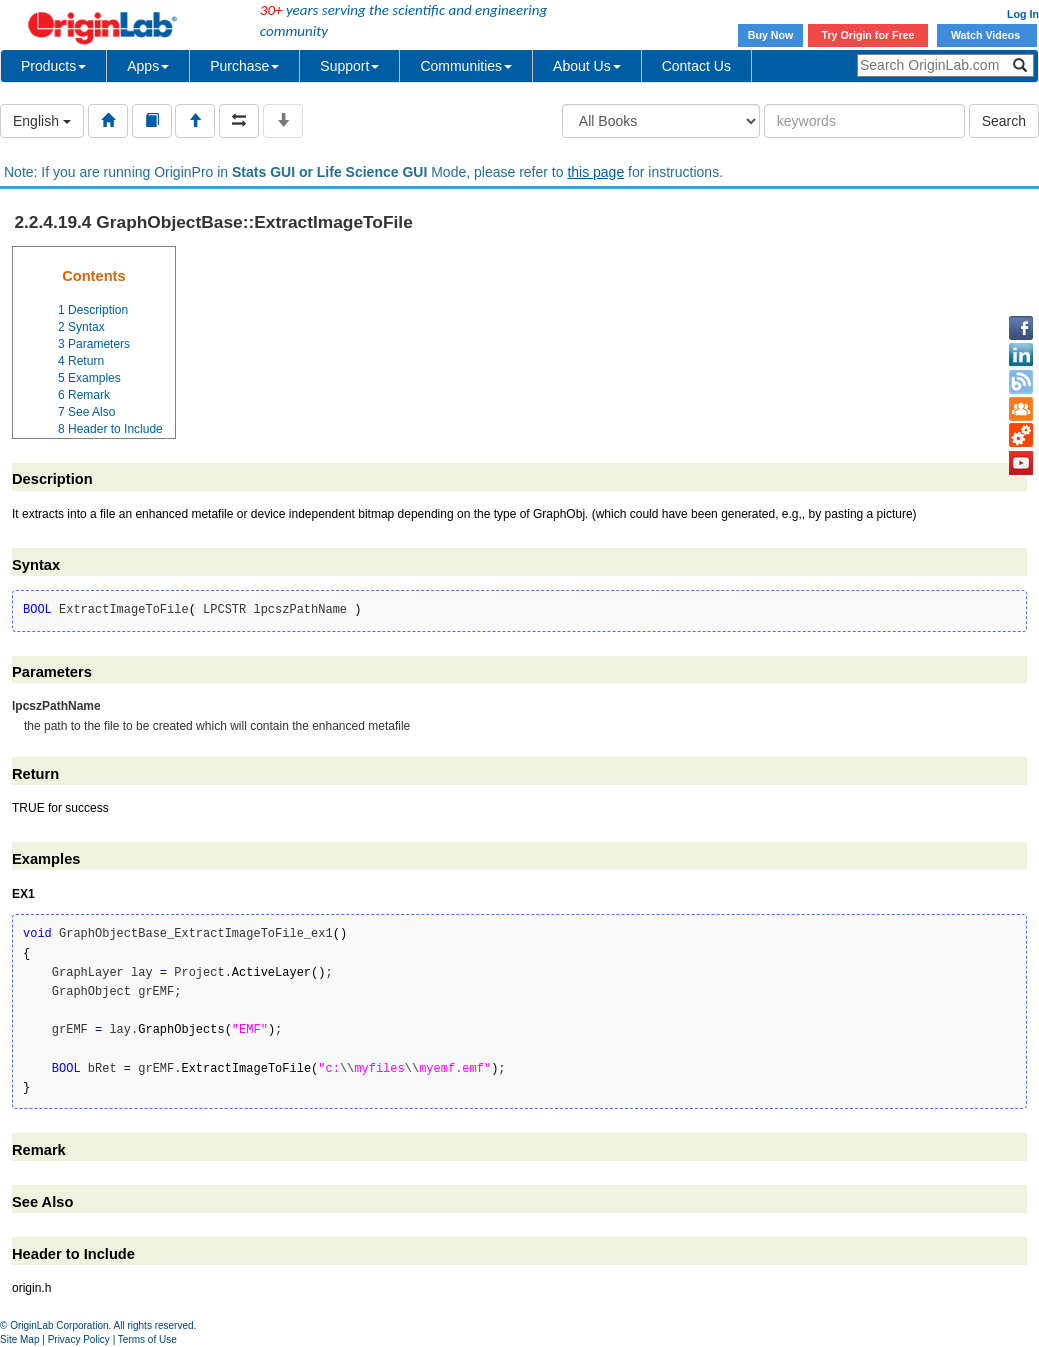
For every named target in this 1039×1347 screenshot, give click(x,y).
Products (53, 66)
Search (1004, 121)
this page (595, 172)
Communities (466, 66)
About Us (587, 66)
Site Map (19, 1339)
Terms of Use (147, 1339)
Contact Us (696, 66)
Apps (148, 66)
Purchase (244, 66)
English (42, 121)
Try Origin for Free (868, 35)
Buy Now (771, 35)
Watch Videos (987, 35)
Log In (1023, 14)
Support (349, 66)
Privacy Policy (79, 1339)
